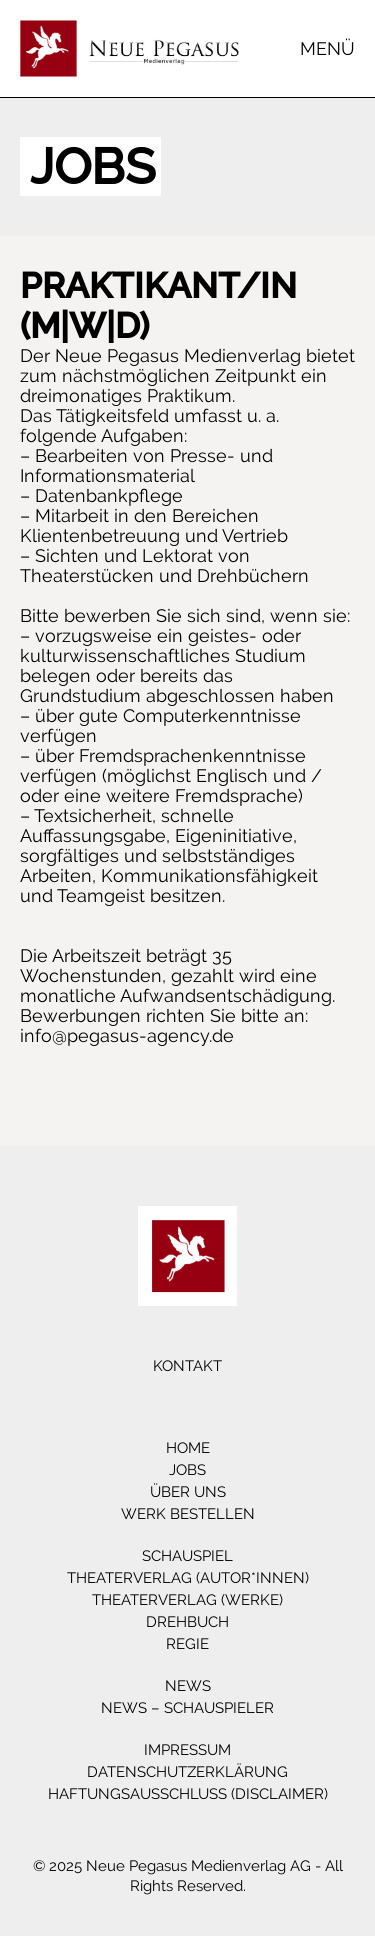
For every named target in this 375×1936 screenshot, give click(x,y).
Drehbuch (187, 1622)
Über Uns (188, 1492)
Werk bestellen (188, 1514)
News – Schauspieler (187, 1708)
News (188, 1686)
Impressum (187, 1750)
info (36, 1035)
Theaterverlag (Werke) (187, 1600)
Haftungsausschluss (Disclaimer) (188, 1794)
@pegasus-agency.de (143, 1035)
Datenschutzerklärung (187, 1772)
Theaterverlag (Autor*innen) (188, 1578)
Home (188, 1448)
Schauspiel (187, 1556)
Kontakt (187, 1366)
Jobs (187, 1470)
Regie (187, 1644)
